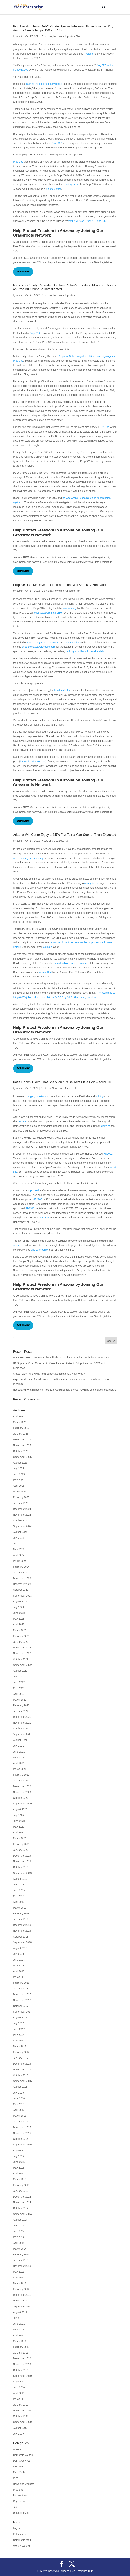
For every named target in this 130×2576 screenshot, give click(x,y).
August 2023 (20, 1601)
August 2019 (20, 1878)
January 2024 (20, 1572)
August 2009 (20, 2427)
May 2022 (18, 1688)
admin (19, 36)
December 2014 (22, 2196)
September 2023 (22, 1595)
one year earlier (39, 1249)
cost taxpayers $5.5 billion (48, 612)
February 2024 (21, 1566)
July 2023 (18, 1607)
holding (99, 1096)
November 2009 (22, 2410)
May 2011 (18, 2329)
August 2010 (20, 2381)
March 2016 (19, 2115)
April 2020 (18, 1832)
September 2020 (22, 1803)
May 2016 (18, 2104)
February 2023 (21, 1636)
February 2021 (21, 1774)
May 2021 (18, 1757)
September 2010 (22, 2375)
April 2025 (18, 1485)
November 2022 (22, 1653)
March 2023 (19, 1630)
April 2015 (18, 2173)
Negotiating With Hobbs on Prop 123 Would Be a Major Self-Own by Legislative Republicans (65, 1389)
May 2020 (18, 1826)
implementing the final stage (28, 858)
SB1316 (29, 1208)
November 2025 (22, 1445)
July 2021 (18, 1745)
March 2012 (19, 2283)
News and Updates (64, 36)
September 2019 (22, 1873)
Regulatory (19, 2501)
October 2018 (20, 1936)
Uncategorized (21, 2512)
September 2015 (22, 2144)
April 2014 (18, 2242)
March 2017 (19, 2046)
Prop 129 (57, 143)
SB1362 (104, 427)
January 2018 (20, 1988)
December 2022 (22, 1647)
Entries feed (19, 2534)
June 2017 (19, 2029)
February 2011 (21, 2346)
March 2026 (19, 1422)
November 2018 (22, 1930)
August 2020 (20, 1809)
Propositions (20, 2495)
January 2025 (20, 1503)
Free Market (19, 2472)
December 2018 (22, 1925)
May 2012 (18, 2271)
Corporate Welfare (23, 2455)
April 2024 (18, 1555)
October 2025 (20, 1451)
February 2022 (21, 1705)
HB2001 (108, 1153)
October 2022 (20, 1659)
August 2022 (20, 1670)
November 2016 (22, 2069)
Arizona (17, 2449)
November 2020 (22, 1792)
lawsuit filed (45, 972)
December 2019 (22, 1855)
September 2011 (22, 2306)
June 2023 (19, 1612)
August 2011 (20, 2312)
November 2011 (22, 2300)
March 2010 (19, 2399)
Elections (47, 36)
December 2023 (22, 1578)
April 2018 (18, 1971)
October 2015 (20, 2138)
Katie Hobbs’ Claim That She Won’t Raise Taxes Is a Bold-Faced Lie (62, 1082)
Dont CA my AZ (21, 2460)
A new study (70, 608)
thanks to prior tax (32, 761)
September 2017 (22, 2011)
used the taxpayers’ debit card (38, 646)
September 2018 (22, 1942)
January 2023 (20, 1641)
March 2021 (19, 1768)
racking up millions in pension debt (85, 651)
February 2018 (21, 1982)
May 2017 (18, 2034)
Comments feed (22, 2539)
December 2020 (22, 1786)
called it (47, 947)
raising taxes (91, 883)
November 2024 (22, 1514)
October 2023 (20, 1589)
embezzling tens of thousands (43, 642)
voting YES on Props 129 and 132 (87, 221)
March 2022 (19, 1699)
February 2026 (21, 1428)
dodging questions (36, 1096)
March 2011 (19, 2341)
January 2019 (20, 1919)
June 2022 (19, 1682)
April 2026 (18, 1416)
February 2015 (21, 2185)
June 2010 (19, 2387)
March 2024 (19, 1560)
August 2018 (20, 1948)
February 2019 (21, 1913)
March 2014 (19, 2248)
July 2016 (18, 2092)
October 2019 (20, 1867)
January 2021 (20, 1780)
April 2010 (18, 2393)
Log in (16, 2528)
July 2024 (18, 1537)
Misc (15, 2478)
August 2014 (20, 2219)
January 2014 (20, 2260)
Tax (78, 36)
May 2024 (18, 1549)
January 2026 (20, 1433)
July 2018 (18, 1953)
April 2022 (18, 1693)
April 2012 (18, 2277)
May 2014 (18, 2237)
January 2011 (20, 2352)
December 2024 (22, 1508)
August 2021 (20, 1740)
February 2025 (21, 1497)
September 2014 (22, 2214)
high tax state (53, 188)
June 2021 (19, 1751)
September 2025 (22, 1456)
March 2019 (19, 1907)
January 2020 (20, 1849)
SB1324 (44, 1217)
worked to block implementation (70, 963)
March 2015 (19, 2179)
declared (23, 1121)
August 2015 (20, 2150)
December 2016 (22, 2063)
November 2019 (22, 1861)
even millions (73, 642)
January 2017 (20, 2058)
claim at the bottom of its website (43, 83)
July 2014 (18, 2225)
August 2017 (20, 2017)
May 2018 (18, 1965)
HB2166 (37, 1199)
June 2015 (19, 2162)
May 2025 (18, 1480)
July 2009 (18, 2433)
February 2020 (21, 1844)
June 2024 (19, 1543)
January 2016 (20, 2121)
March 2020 (19, 1838)
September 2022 (22, 1665)
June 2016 (19, 2098)
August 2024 (20, 1531)
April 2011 (18, 2335)
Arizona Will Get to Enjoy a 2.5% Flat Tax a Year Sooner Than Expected (64, 835)
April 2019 (18, 1901)
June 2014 (19, 2231)
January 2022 (20, 1711)
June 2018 (19, 1959)
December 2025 (22, 1439)
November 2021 (22, 1722)
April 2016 (18, 2109)
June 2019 (19, 1890)
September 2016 (22, 2081)
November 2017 (22, 2000)
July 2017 (18, 2023)
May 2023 (18, 1618)
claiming (105, 1126)
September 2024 (22, 1526)
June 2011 (19, 2323)
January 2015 (20, 2190)
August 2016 (20, 2086)
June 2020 (19, 1821)
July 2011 (18, 2318)
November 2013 (22, 2265)
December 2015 (22, 2127)
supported (33, 1190)
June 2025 (19, 1474)
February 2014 (21, 2254)
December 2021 (22, 1716)
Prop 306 (18, 2489)
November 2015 (22, 2133)
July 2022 (18, 1676)
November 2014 (22, 2202)
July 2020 (18, 1815)
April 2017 (18, 2040)
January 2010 (20, 2404)
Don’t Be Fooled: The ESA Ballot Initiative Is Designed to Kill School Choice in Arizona (61, 1357)
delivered (18, 1245)
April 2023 (18, 1624)
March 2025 (19, 1491)
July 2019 (18, 1884)
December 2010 (22, 2358)
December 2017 (22, 1994)
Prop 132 (18, 161)
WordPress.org (21, 2545)
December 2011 (22, 2294)
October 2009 (20, 2416)
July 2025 (18, 1468)
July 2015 (18, 2156)
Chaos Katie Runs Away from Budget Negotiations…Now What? (49, 1373)
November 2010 (22, 2364)
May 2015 (18, 2167)
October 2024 (20, 1520)
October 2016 (20, 2075)
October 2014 (20, 2208)
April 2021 (18, 1763)
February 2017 (21, 2052)
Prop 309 (35, 333)
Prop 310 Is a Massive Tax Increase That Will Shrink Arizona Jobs (60, 585)
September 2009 (22, 2422)
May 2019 (18, 1896)
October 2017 (20, 2005)
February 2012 (21, 2289)
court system (70, 184)
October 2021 (20, 1728)
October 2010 (20, 2370)
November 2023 (22, 1584)
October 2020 (20, 1797)
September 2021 (22, 1734)
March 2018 (19, 1977)
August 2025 (20, 1462)
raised (89, 53)
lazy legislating (62, 690)
